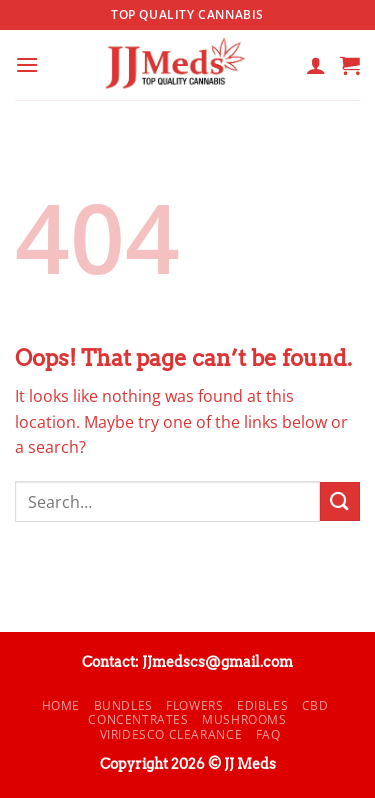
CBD (315, 705)
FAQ (268, 734)
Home (61, 705)
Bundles (123, 705)
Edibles (262, 705)
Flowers (194, 705)
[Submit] (340, 501)
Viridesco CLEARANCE (171, 734)
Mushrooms (244, 719)
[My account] (316, 65)
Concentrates (138, 719)
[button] (27, 64)
